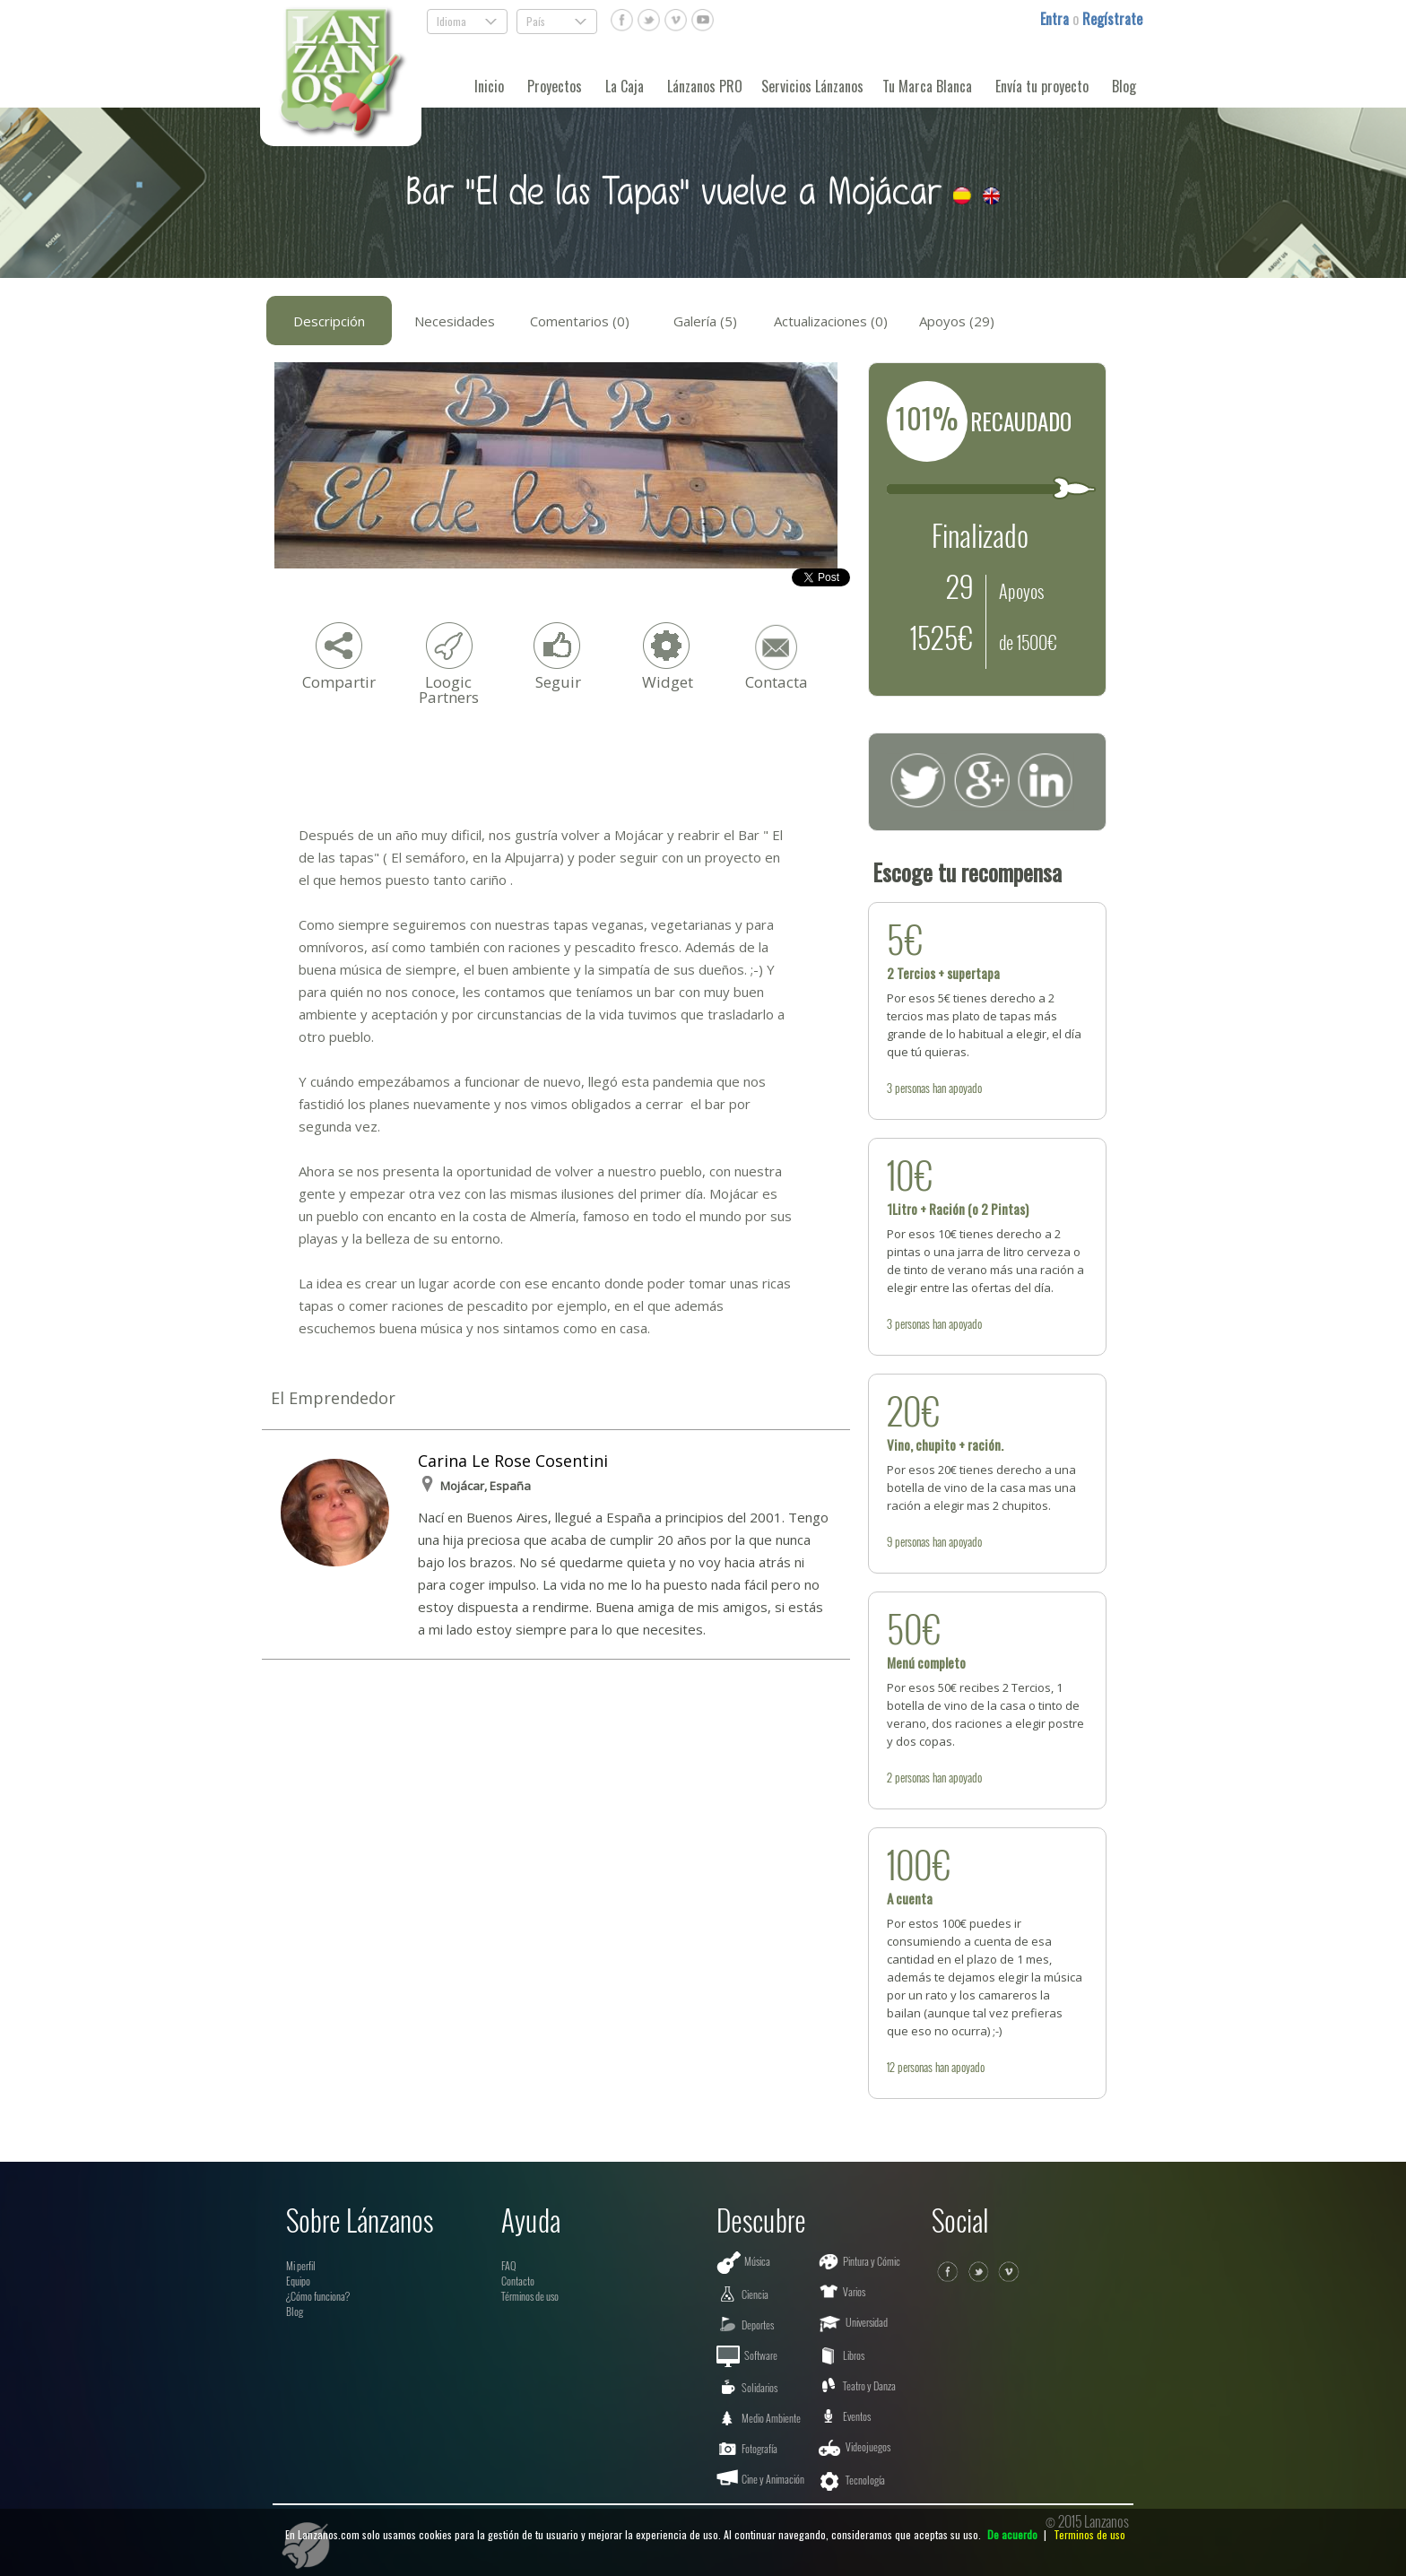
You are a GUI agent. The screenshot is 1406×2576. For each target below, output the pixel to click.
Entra (1056, 19)
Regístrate (1112, 19)
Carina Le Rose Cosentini (513, 1460)
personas (912, 1088)
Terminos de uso (1089, 2534)
